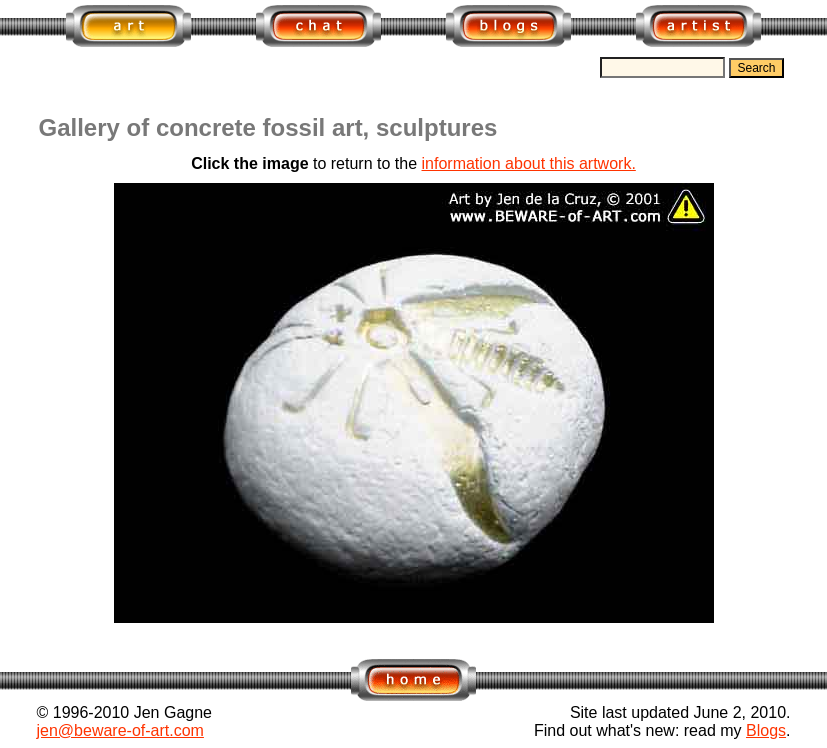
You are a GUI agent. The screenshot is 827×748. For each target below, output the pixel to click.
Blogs (766, 730)
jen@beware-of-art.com (120, 730)
